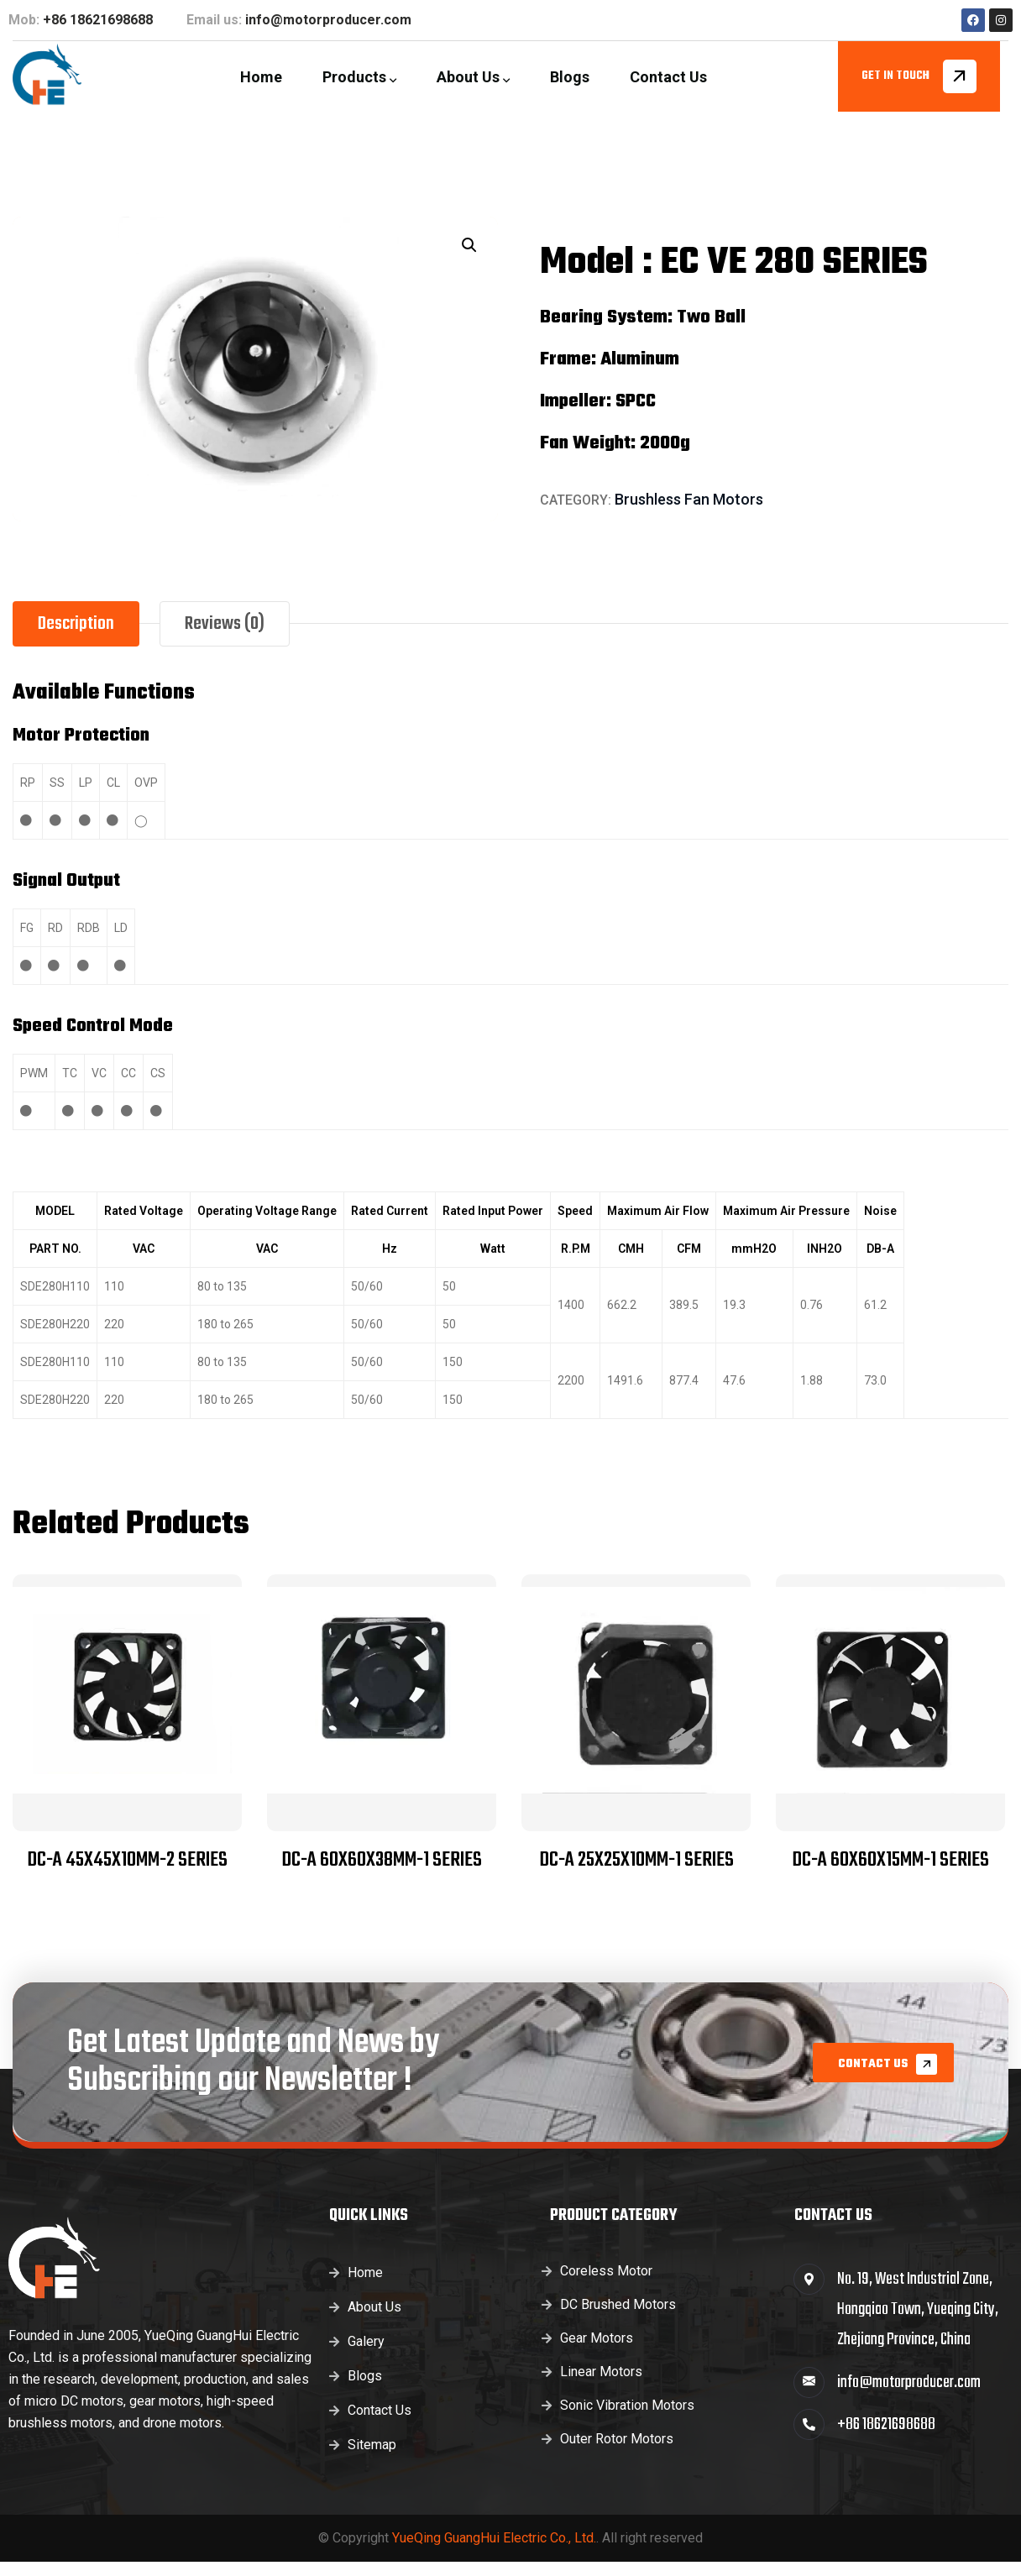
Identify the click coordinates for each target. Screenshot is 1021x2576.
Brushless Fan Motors (689, 499)
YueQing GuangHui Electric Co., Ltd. (494, 2538)
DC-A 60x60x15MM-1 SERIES (890, 1860)
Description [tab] (76, 624)
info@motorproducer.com (328, 20)
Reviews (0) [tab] (224, 624)
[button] (469, 245)
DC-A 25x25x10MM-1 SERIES (636, 1860)
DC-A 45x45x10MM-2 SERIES (127, 1860)
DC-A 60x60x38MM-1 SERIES (381, 1860)
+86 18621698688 (98, 20)
